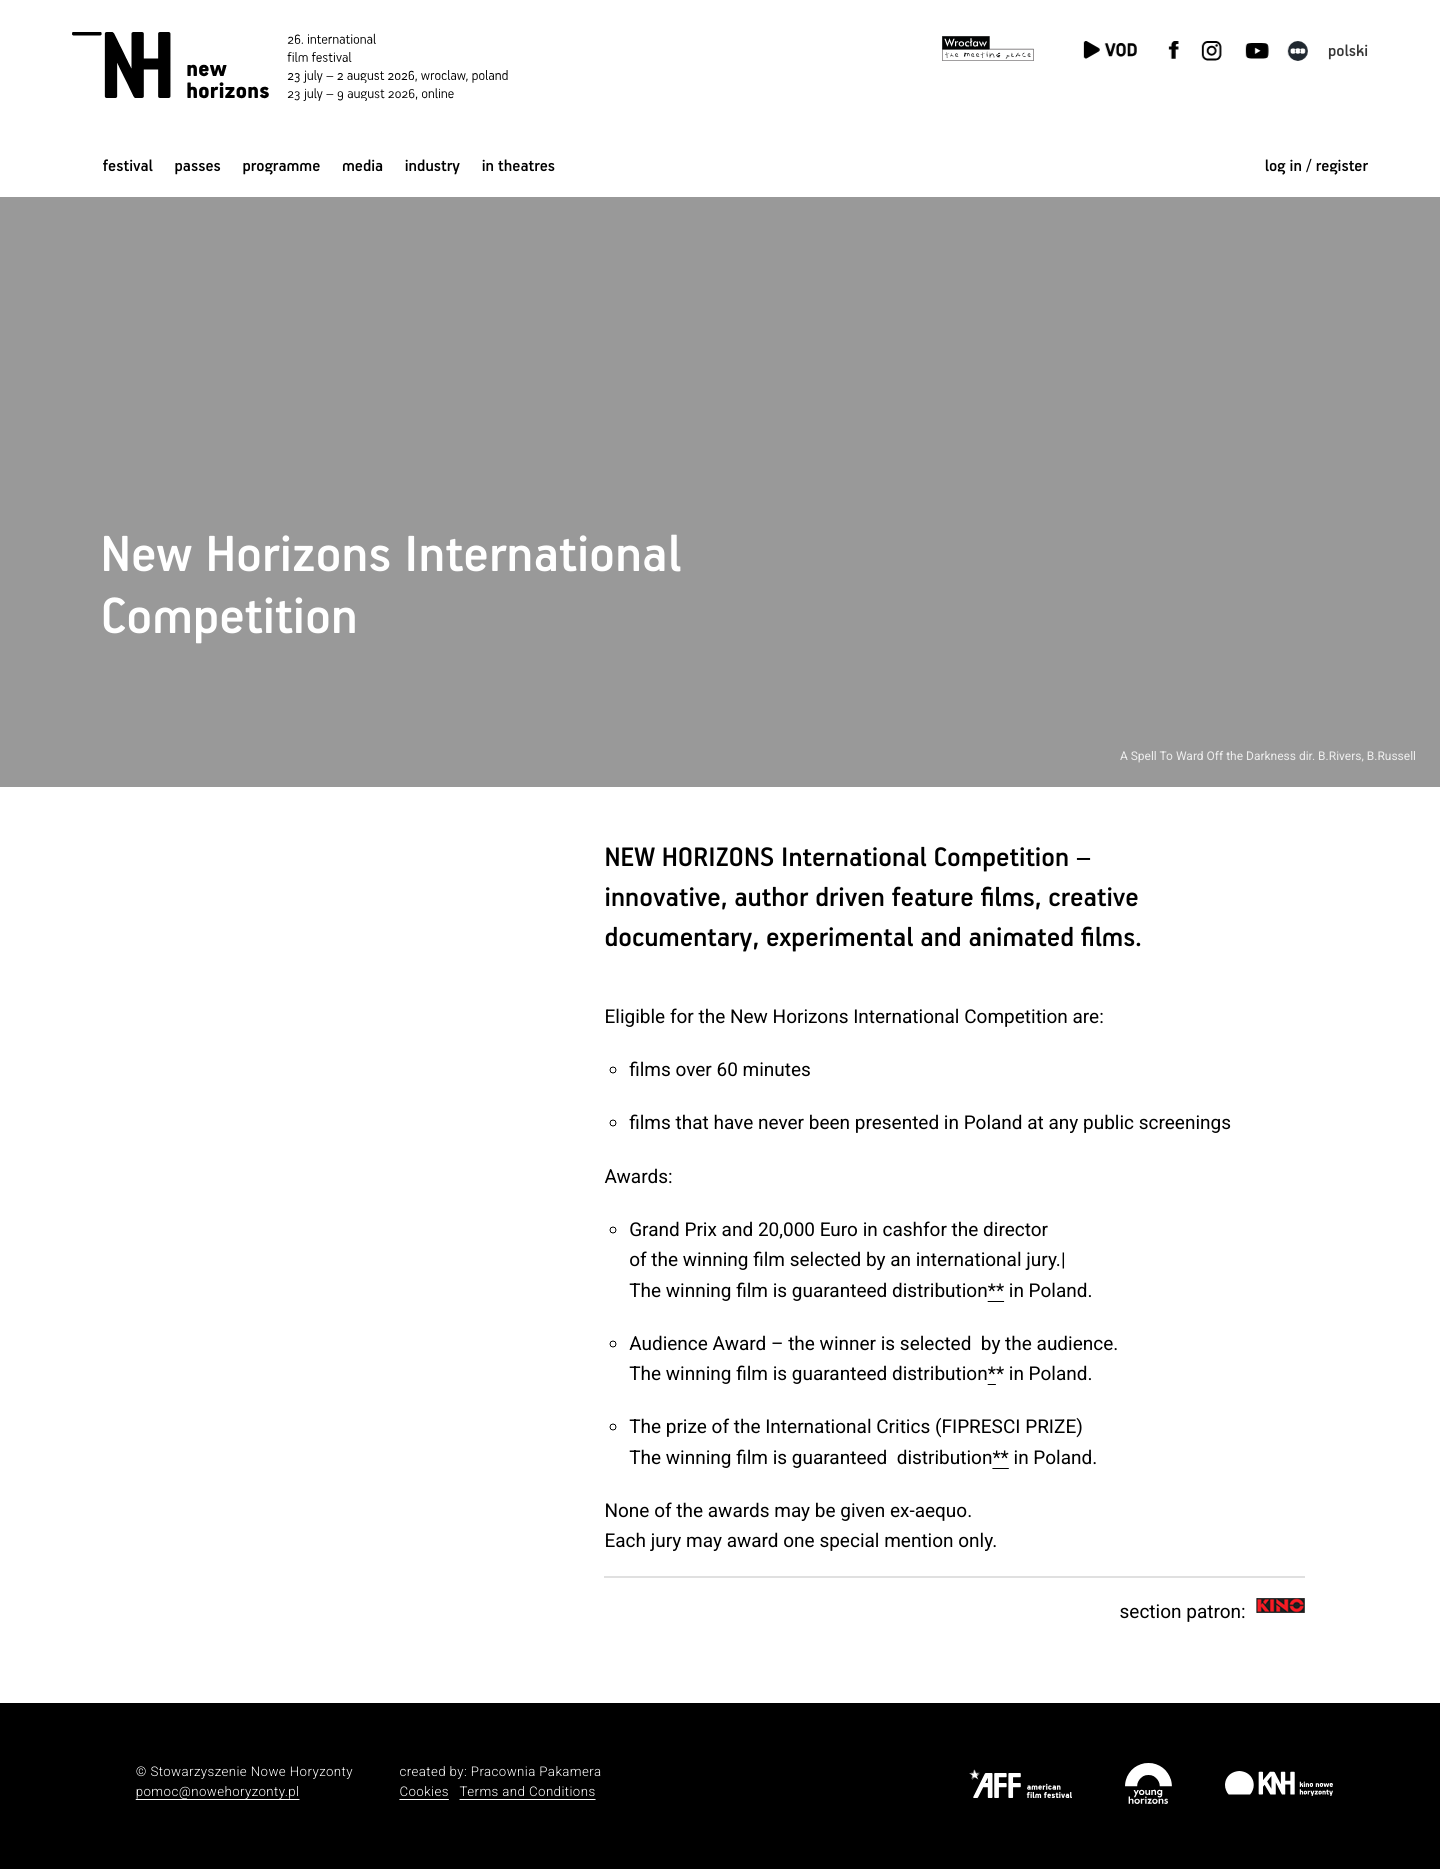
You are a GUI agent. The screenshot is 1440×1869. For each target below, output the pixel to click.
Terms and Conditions (528, 1792)
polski (1348, 51)
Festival (128, 166)
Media (362, 166)
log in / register (1316, 166)
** (996, 1290)
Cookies (423, 1792)
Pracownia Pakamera (536, 1772)
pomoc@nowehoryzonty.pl (218, 1792)
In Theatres (518, 166)
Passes (198, 166)
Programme (281, 166)
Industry (432, 166)
